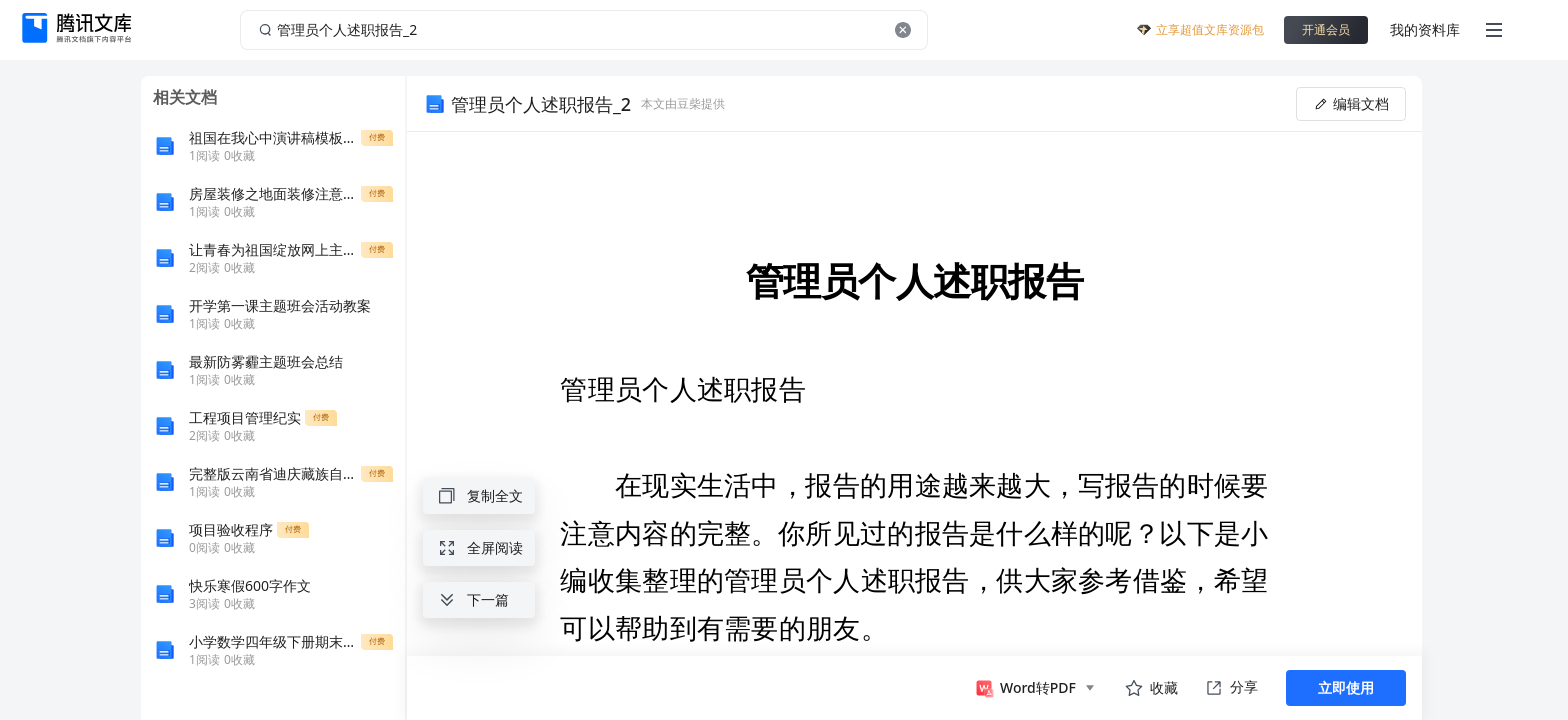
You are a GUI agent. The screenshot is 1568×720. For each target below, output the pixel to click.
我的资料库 (1425, 29)
